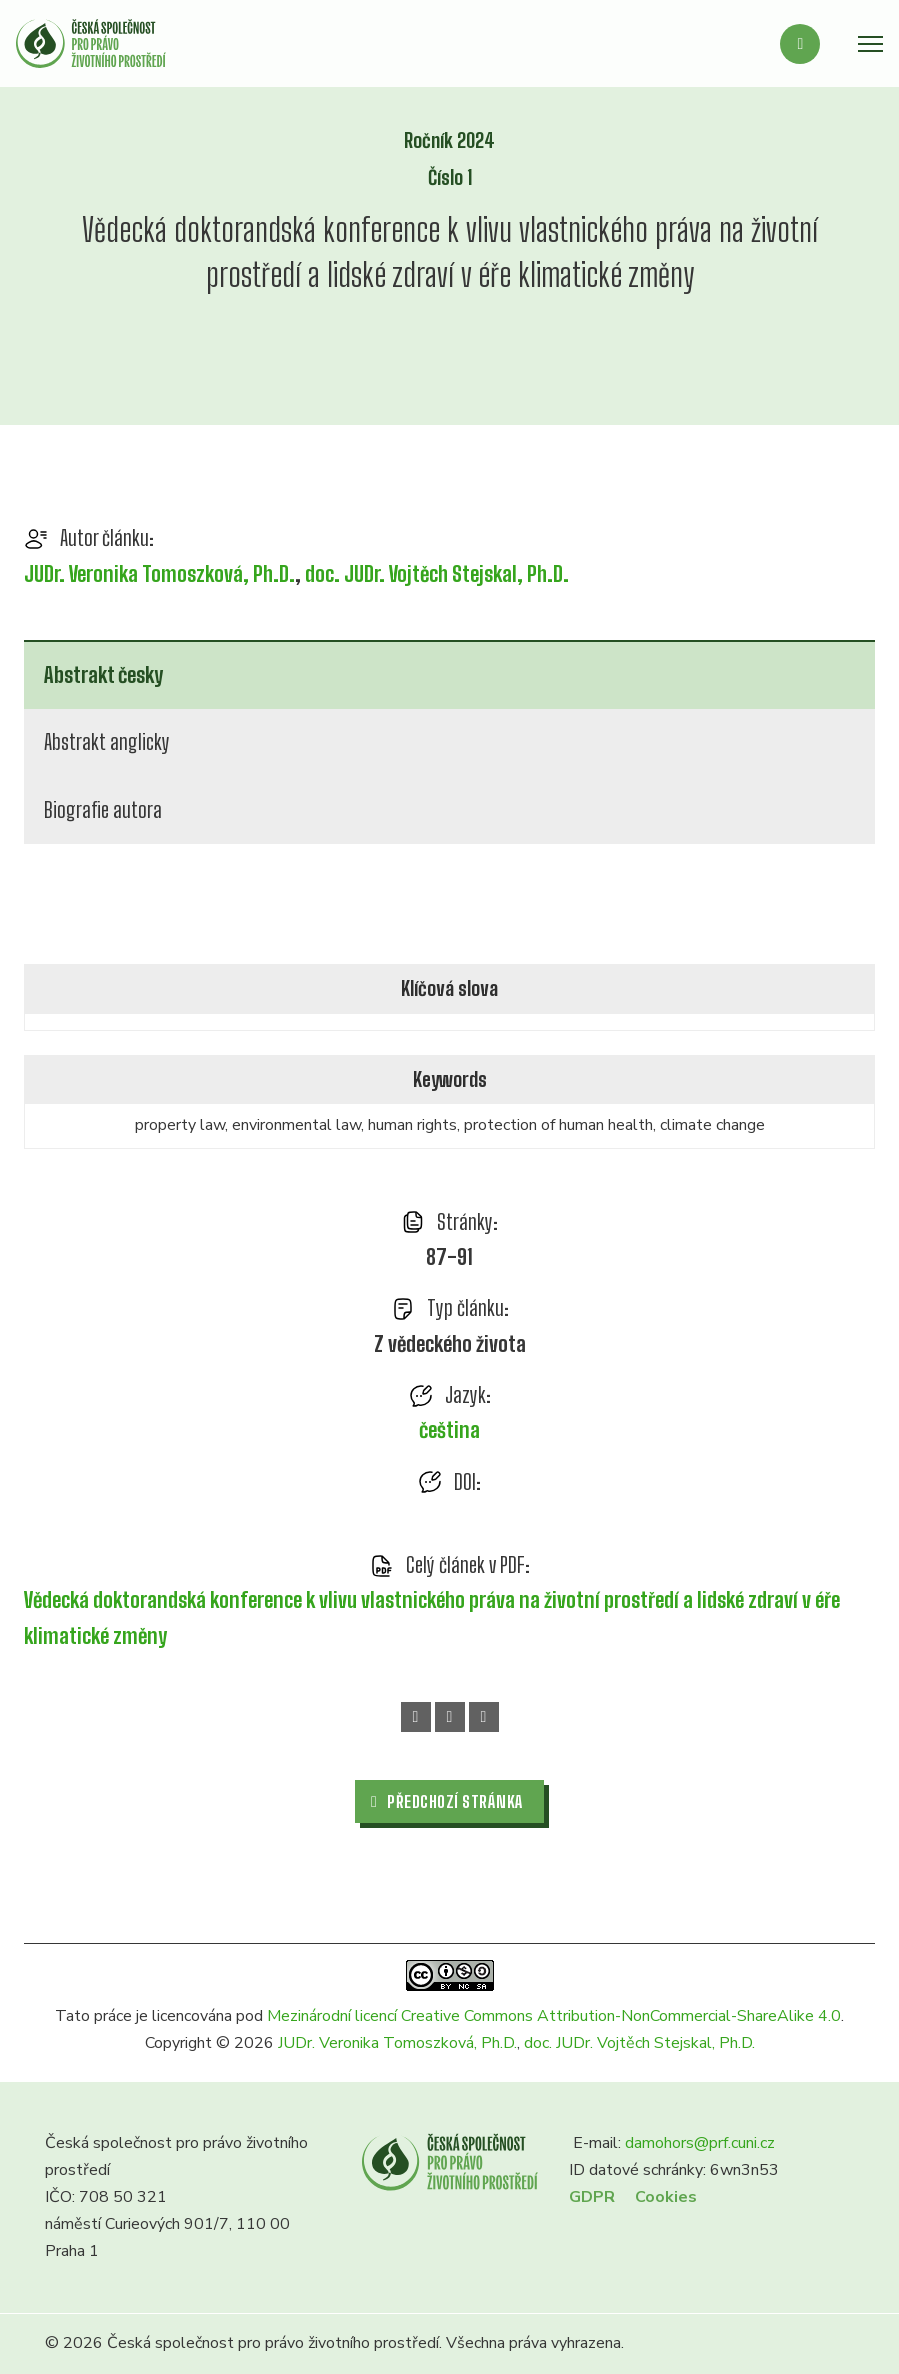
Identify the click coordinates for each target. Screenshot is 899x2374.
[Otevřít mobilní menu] (870, 44)
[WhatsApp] (450, 1717)
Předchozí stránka (447, 1801)
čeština (449, 1430)
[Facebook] (416, 1717)
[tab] (449, 674)
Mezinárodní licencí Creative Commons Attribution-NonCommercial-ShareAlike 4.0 (554, 2016)
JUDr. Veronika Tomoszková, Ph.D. (159, 574)
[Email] (484, 1717)
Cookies (666, 2197)
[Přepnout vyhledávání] (800, 44)
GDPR (592, 2197)
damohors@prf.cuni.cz (700, 2143)
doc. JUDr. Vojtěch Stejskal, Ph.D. (437, 574)
